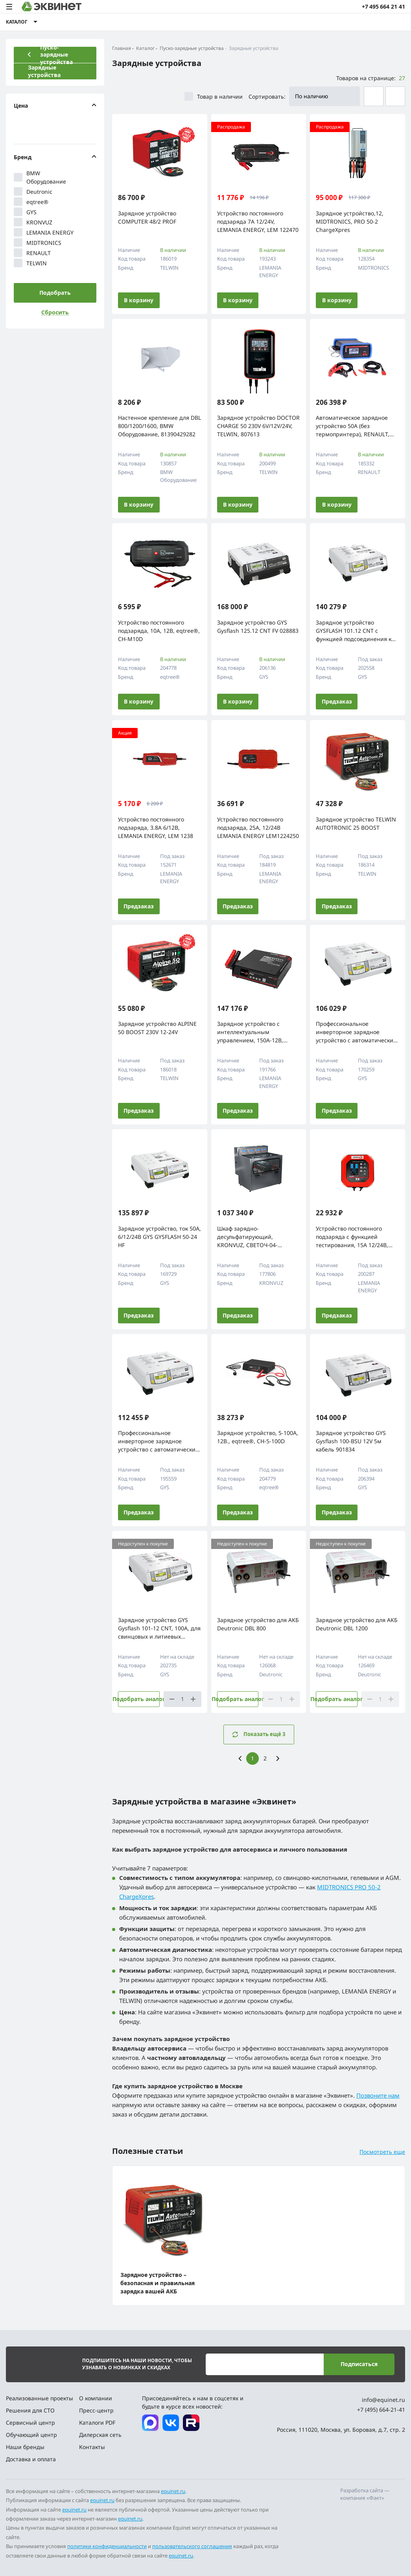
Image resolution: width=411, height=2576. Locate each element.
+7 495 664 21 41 (383, 6)
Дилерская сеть (100, 2434)
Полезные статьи (147, 2151)
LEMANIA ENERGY (44, 232)
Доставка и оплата (31, 2459)
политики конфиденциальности (107, 2546)
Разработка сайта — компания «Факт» (364, 2494)
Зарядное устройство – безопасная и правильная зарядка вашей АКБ (157, 2283)
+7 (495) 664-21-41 (381, 2409)
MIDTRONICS (37, 242)
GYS (25, 212)
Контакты (92, 2447)
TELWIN (30, 263)
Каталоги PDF (97, 2422)
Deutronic (33, 191)
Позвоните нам (378, 2095)
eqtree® (31, 201)
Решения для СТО (30, 2410)
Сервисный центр (30, 2422)
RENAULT (32, 252)
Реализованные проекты (39, 2398)
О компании (95, 2398)
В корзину (138, 300)
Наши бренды (25, 2447)
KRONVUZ (33, 222)
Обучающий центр (31, 2434)
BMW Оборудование (40, 177)
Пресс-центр (96, 2410)
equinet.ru (173, 2491)
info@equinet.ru (383, 2399)
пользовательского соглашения (192, 2546)
